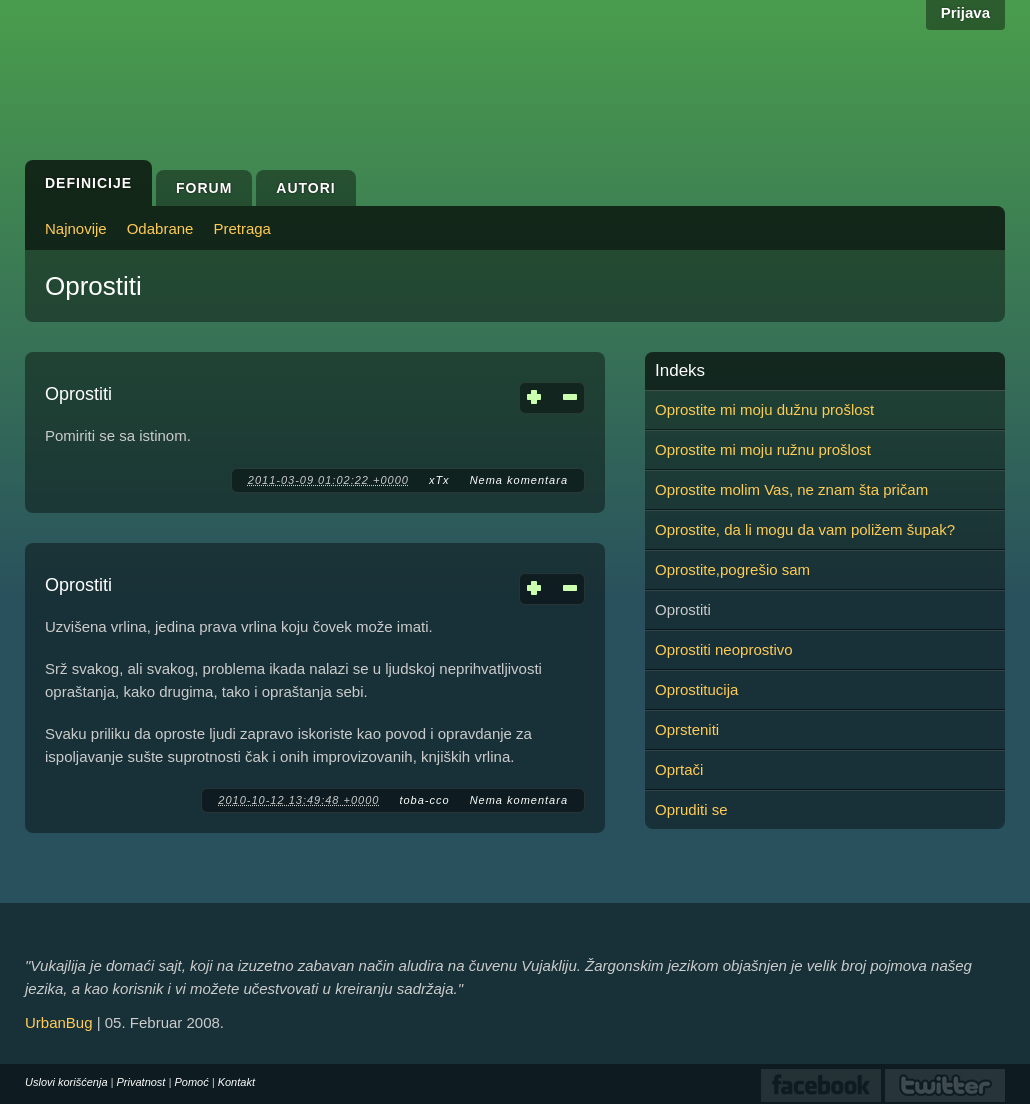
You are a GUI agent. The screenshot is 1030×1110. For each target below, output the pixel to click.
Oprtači (679, 769)
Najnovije (76, 228)
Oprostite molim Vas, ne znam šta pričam (791, 489)
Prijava (965, 12)
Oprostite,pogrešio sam (732, 569)
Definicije (88, 183)
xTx (439, 480)
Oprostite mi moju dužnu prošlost (764, 409)
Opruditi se (691, 809)
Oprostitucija (696, 689)
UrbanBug (59, 1022)
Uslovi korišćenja (66, 1082)
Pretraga (242, 228)
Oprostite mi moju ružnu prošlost (763, 449)
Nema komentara (519, 480)
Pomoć (191, 1082)
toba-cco (424, 800)
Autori (305, 188)
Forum (204, 188)
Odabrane (160, 228)
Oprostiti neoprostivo (724, 649)
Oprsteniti (687, 729)
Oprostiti (78, 394)
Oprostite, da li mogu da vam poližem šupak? (805, 529)
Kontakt (236, 1082)
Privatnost (141, 1082)
